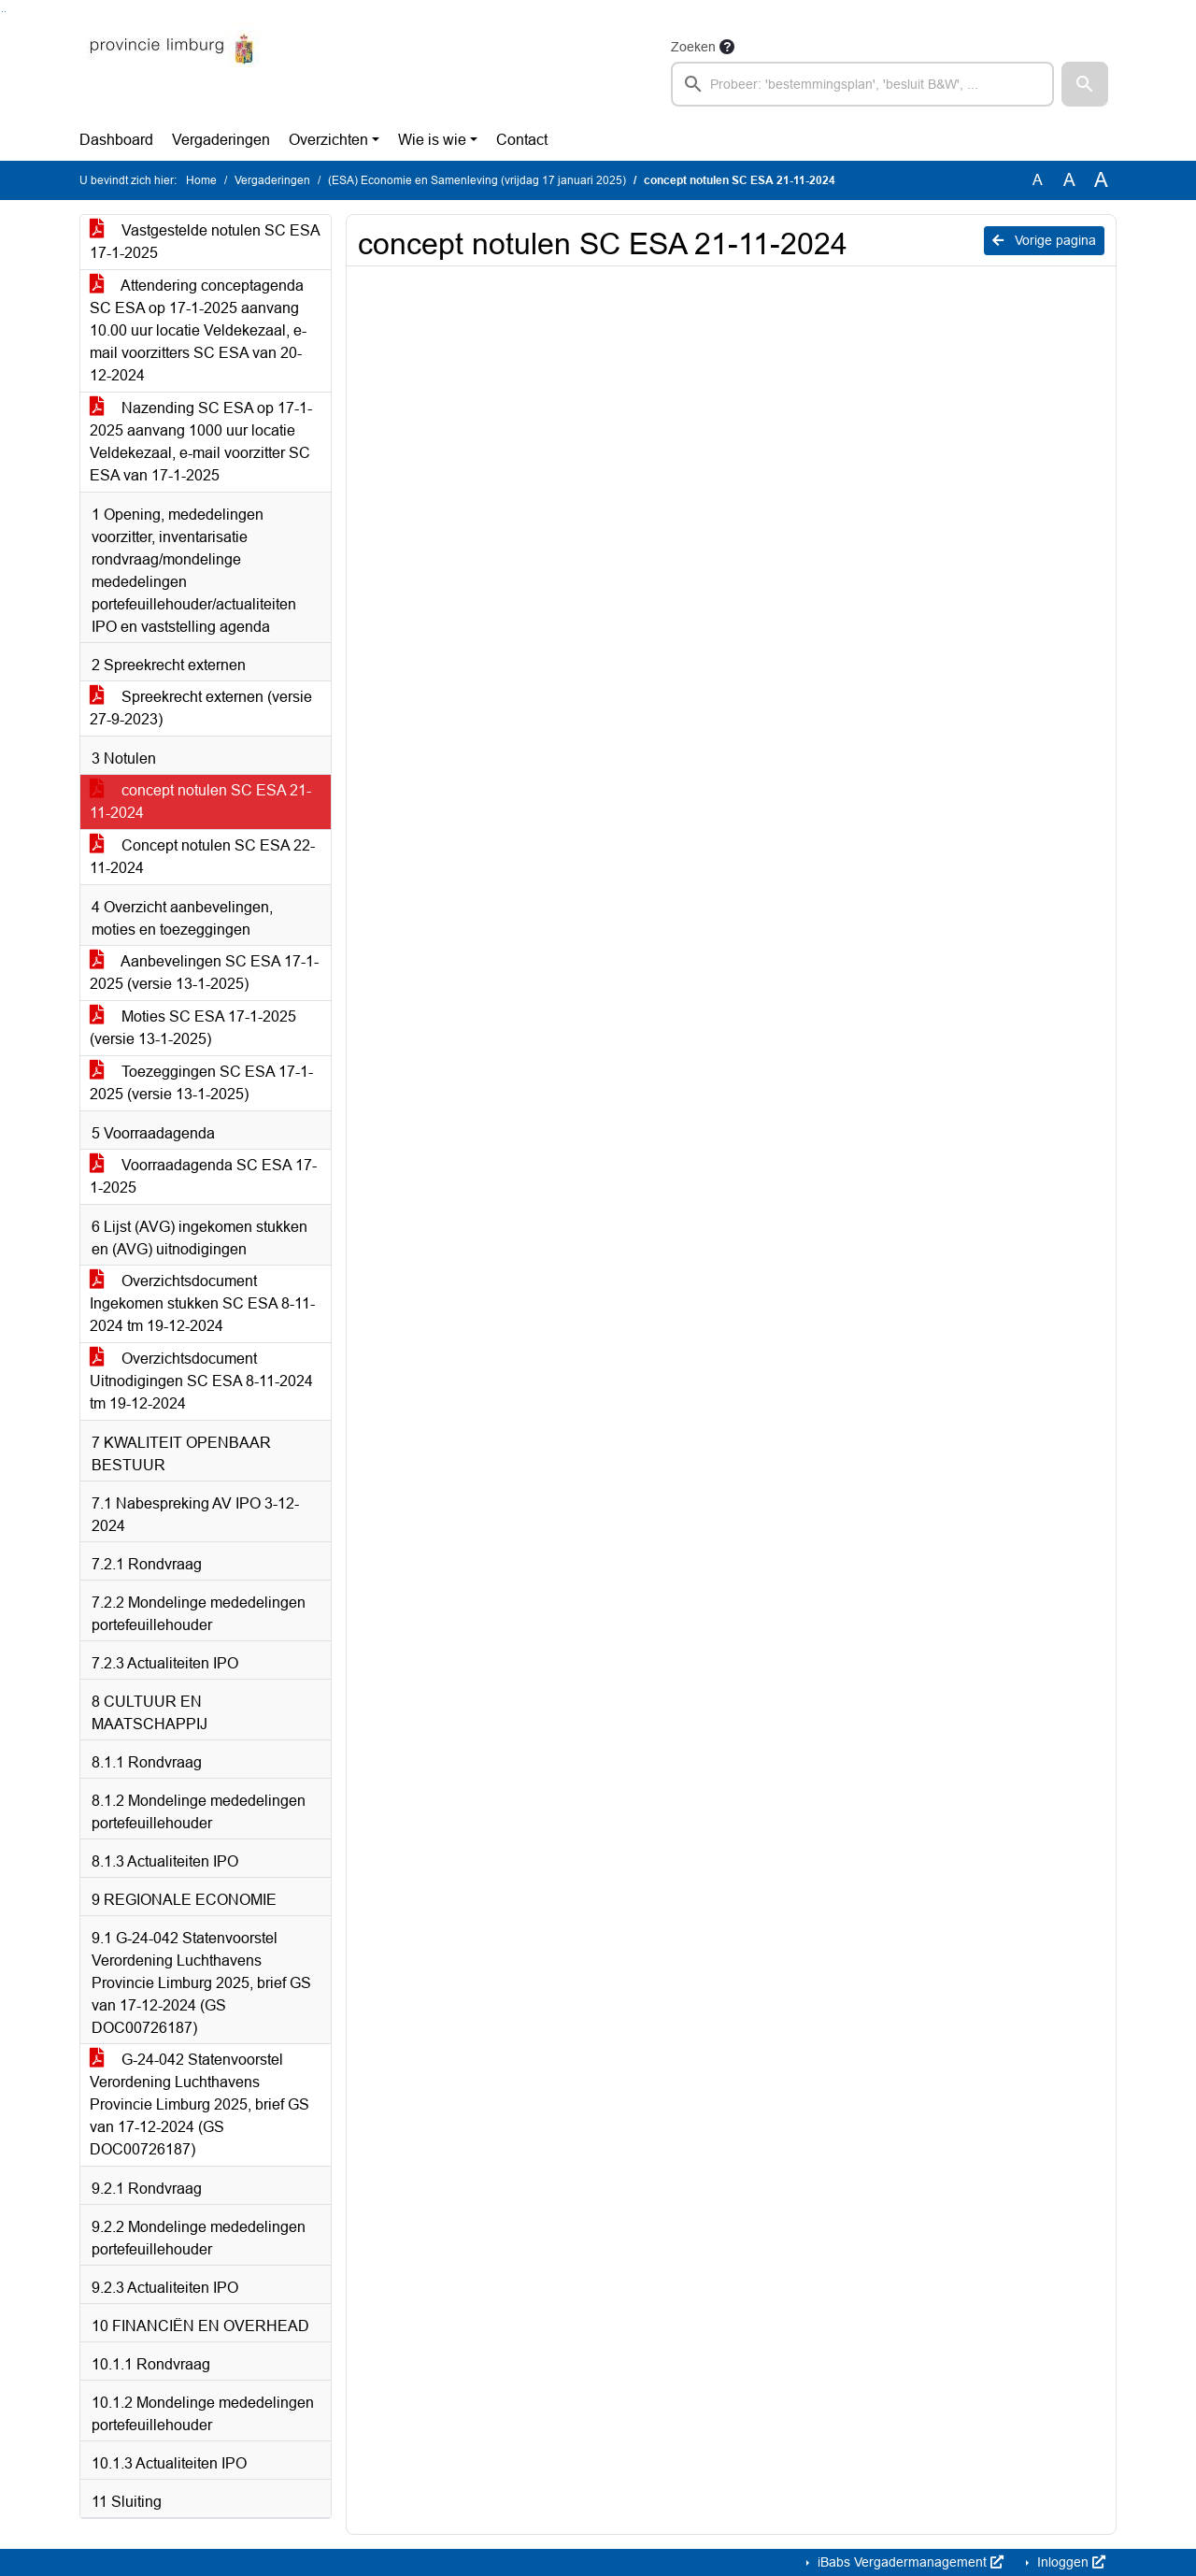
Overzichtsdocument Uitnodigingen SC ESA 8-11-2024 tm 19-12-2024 (201, 1381)
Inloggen (1069, 2562)
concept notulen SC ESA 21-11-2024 (200, 801)
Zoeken (693, 46)
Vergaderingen (221, 140)
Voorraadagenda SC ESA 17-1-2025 (203, 1176)
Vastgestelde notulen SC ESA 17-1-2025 (205, 241)
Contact (522, 140)
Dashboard (116, 140)
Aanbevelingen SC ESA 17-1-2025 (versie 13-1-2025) (204, 972)
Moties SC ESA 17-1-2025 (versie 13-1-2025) (193, 1028)
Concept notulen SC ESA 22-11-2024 (202, 856)
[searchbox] (862, 84)
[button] (1084, 84)
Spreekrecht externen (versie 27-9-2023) (201, 708)
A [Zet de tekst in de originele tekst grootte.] (1037, 180)
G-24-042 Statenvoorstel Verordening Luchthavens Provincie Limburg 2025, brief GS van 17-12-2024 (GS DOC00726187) (199, 2104)
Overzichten (328, 140)
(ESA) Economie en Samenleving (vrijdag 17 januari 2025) (477, 180)
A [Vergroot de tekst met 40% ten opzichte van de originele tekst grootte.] (1101, 180)
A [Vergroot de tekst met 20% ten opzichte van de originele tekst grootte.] (1069, 180)
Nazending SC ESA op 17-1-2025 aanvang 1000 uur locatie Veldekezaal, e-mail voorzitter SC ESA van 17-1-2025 (201, 441)
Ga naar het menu (5, 11)
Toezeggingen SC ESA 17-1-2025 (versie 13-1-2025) (201, 1083)
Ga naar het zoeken (2, 11)
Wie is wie (432, 140)
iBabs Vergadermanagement (909, 2562)
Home (201, 180)
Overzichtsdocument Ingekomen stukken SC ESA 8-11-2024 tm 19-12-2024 (202, 1303)
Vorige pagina (1044, 240)
